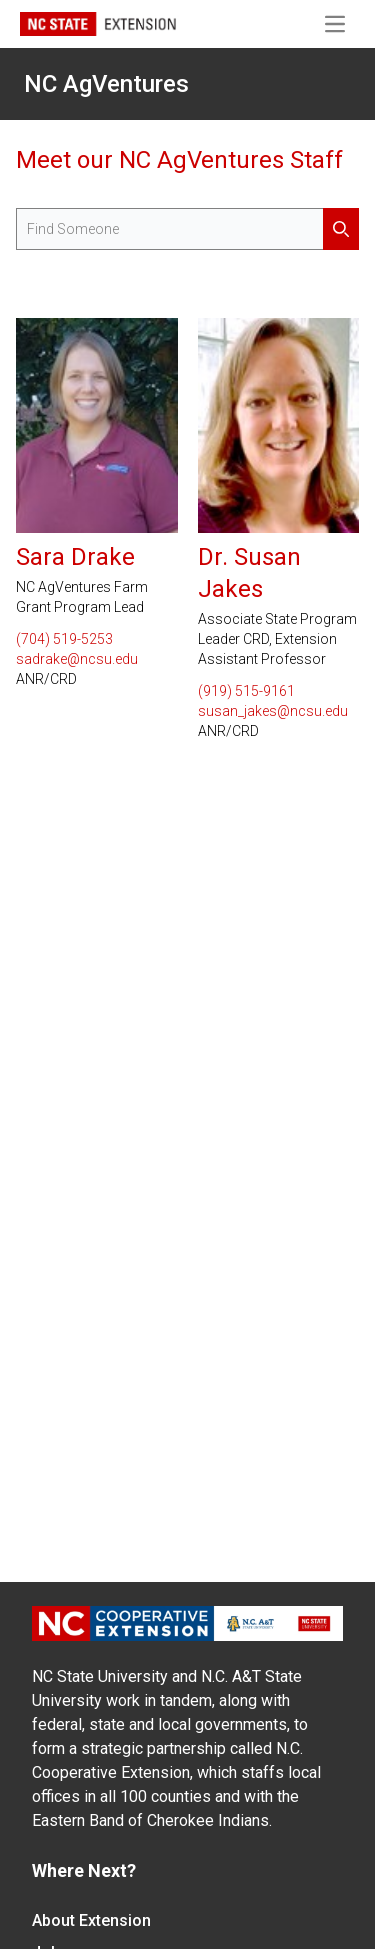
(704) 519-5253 (64, 639)
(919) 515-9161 (246, 691)
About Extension (91, 1920)
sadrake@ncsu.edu (77, 659)
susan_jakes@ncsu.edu (273, 711)
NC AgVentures (106, 84)
